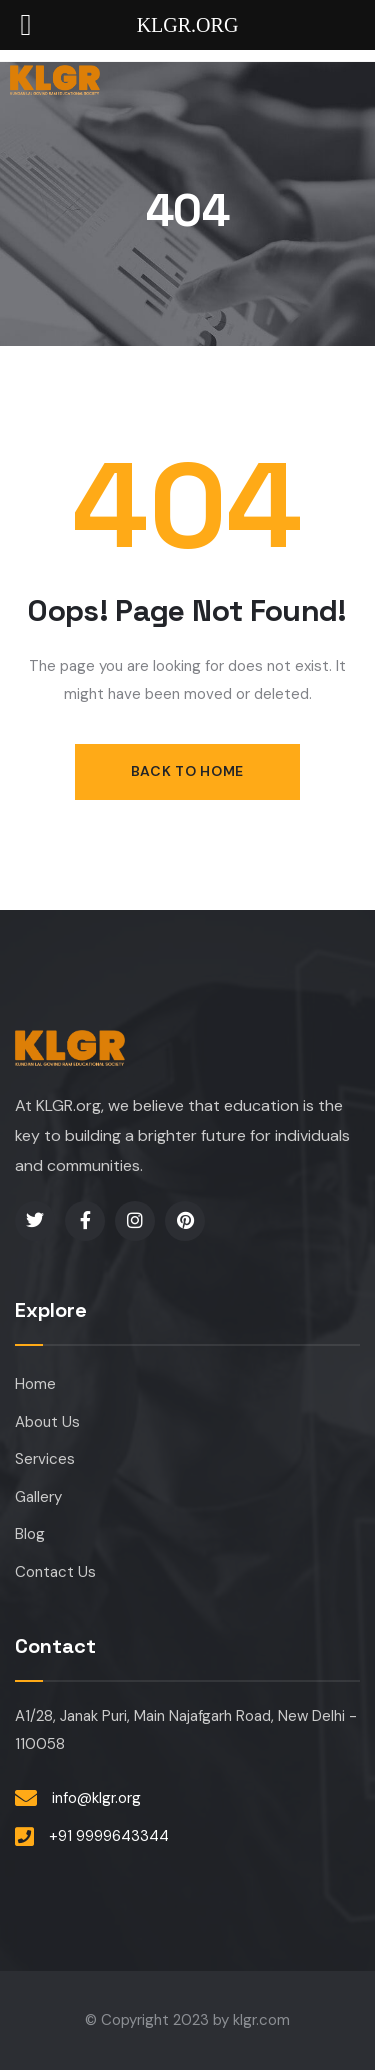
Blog (30, 1534)
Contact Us (55, 1572)
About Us (47, 1422)
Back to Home (187, 771)
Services (45, 1459)
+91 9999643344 (109, 1836)
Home (35, 1384)
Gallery (38, 1497)
